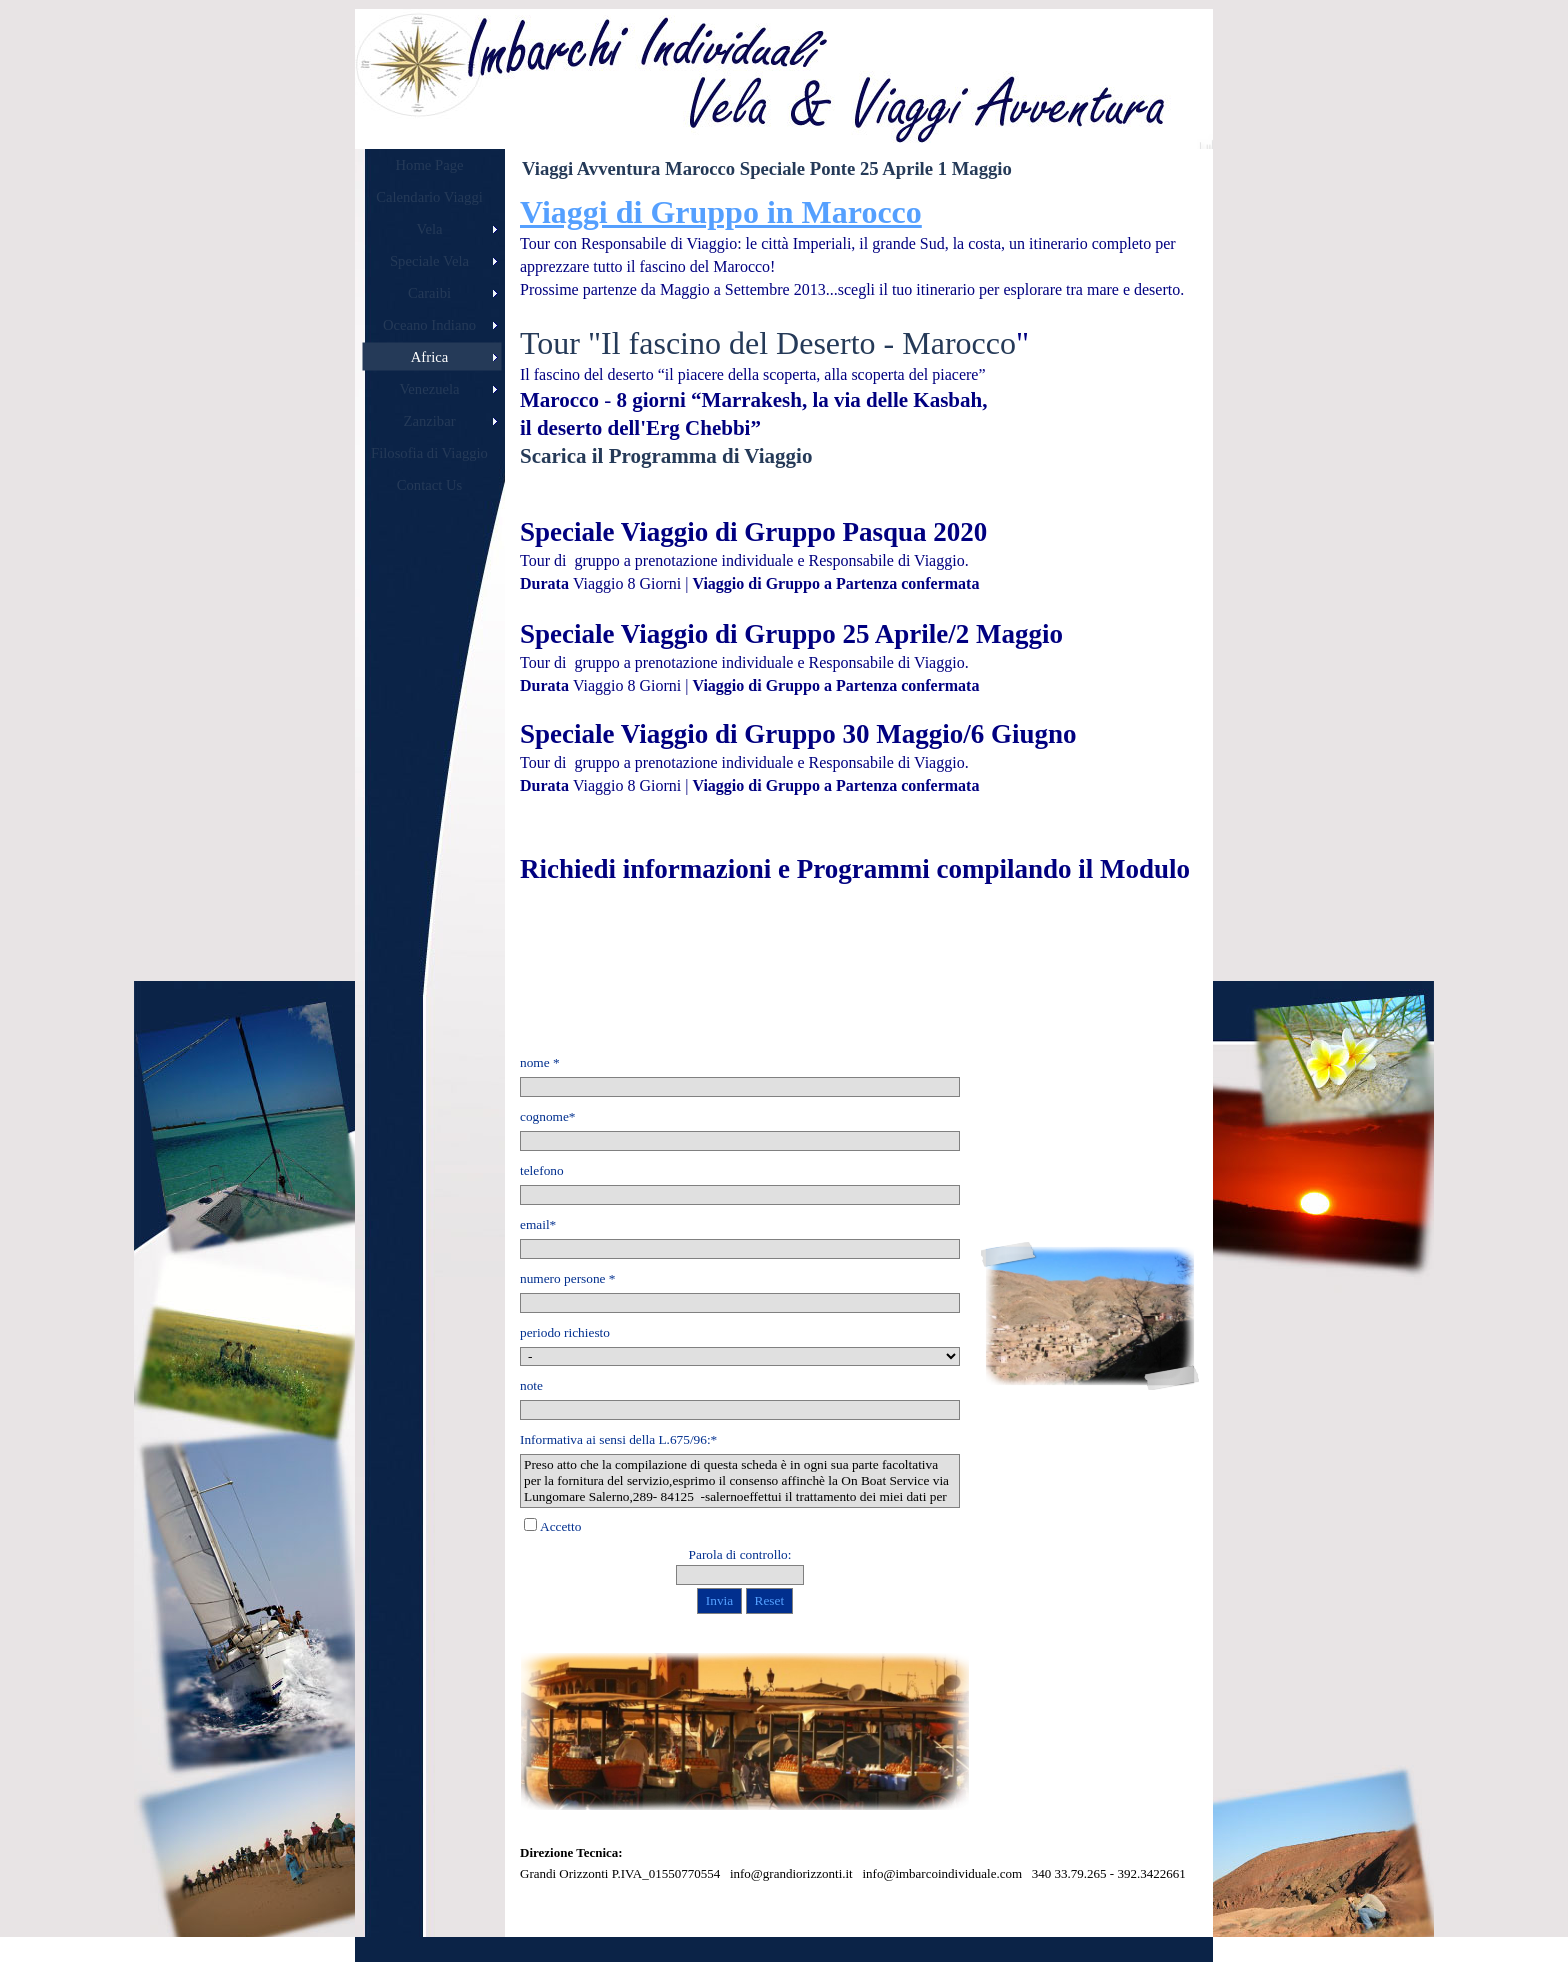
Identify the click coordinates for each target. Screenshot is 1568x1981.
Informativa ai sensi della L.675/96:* (618, 1439)
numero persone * (568, 1278)
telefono (542, 1170)
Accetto (560, 1526)
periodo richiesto (565, 1332)
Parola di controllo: (740, 1554)
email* (538, 1224)
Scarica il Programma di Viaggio (666, 456)
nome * (540, 1062)
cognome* (548, 1116)
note (531, 1385)
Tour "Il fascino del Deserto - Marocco (768, 343)
